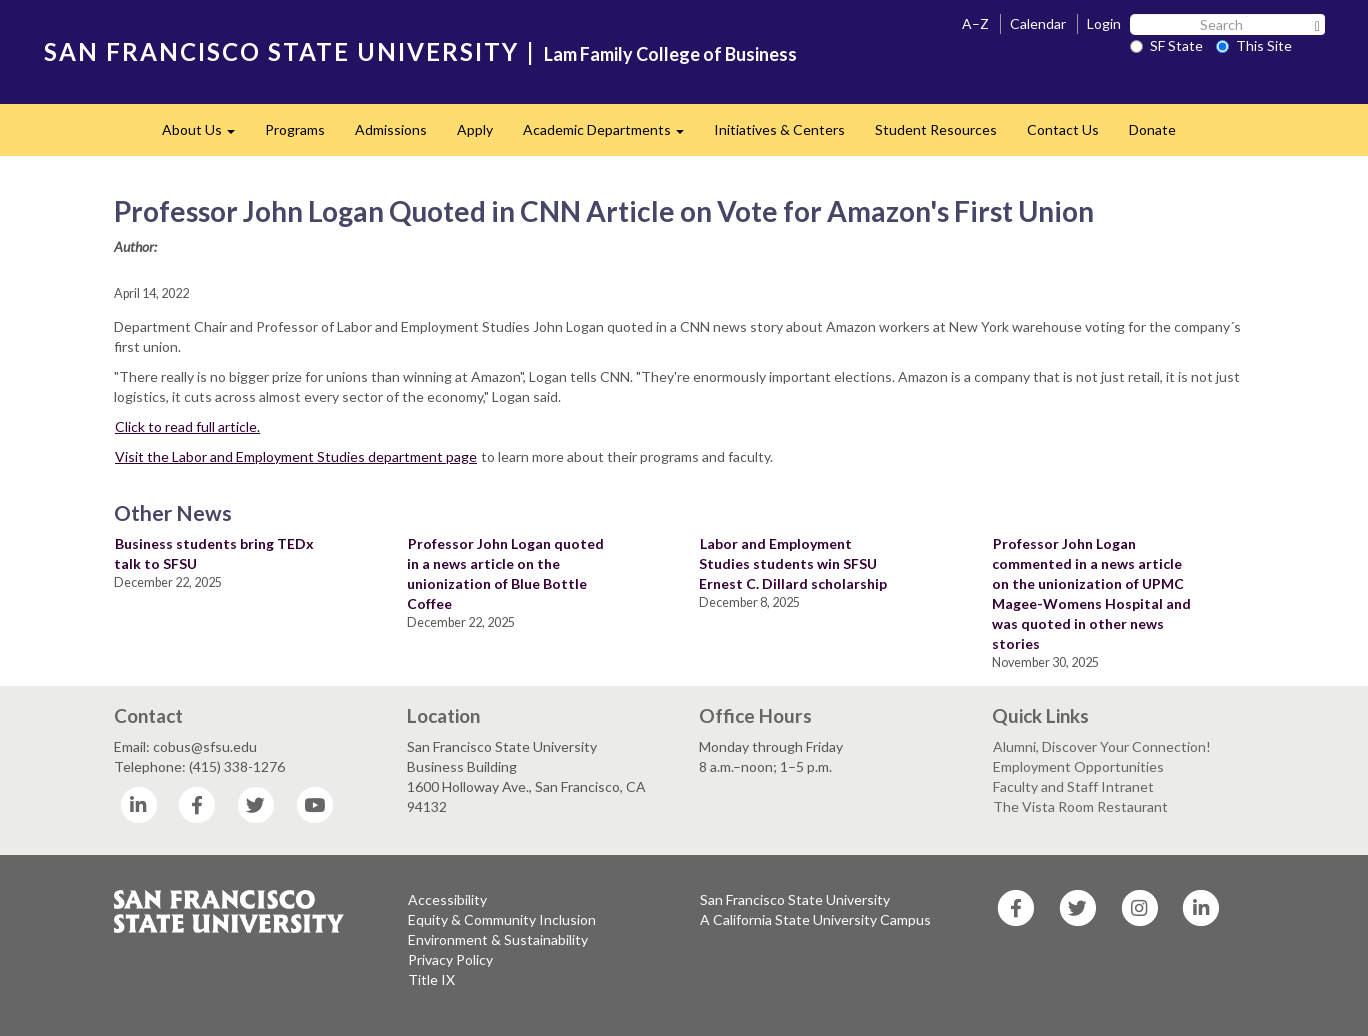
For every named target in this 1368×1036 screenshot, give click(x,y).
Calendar (1038, 23)
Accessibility (447, 899)
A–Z (975, 23)
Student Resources (936, 129)
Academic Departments (611, 135)
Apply (475, 129)
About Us (206, 135)
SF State (1166, 45)
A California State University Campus (815, 919)
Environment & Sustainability (498, 939)
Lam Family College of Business (670, 54)
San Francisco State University (795, 899)
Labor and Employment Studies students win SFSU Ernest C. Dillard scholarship (793, 563)
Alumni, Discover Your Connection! (1102, 746)
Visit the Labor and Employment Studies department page (296, 456)
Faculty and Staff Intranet (1073, 786)
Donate (1152, 129)
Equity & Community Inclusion (502, 919)
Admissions (391, 129)
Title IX (431, 979)
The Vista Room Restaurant (1080, 806)
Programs (295, 129)
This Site (1254, 45)
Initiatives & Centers (779, 129)
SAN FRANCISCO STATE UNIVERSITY (281, 51)
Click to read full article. (187, 426)
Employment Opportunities (1078, 766)
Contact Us (1063, 129)
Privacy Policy (450, 959)
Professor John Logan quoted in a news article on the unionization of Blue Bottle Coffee (505, 573)
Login (1104, 23)
